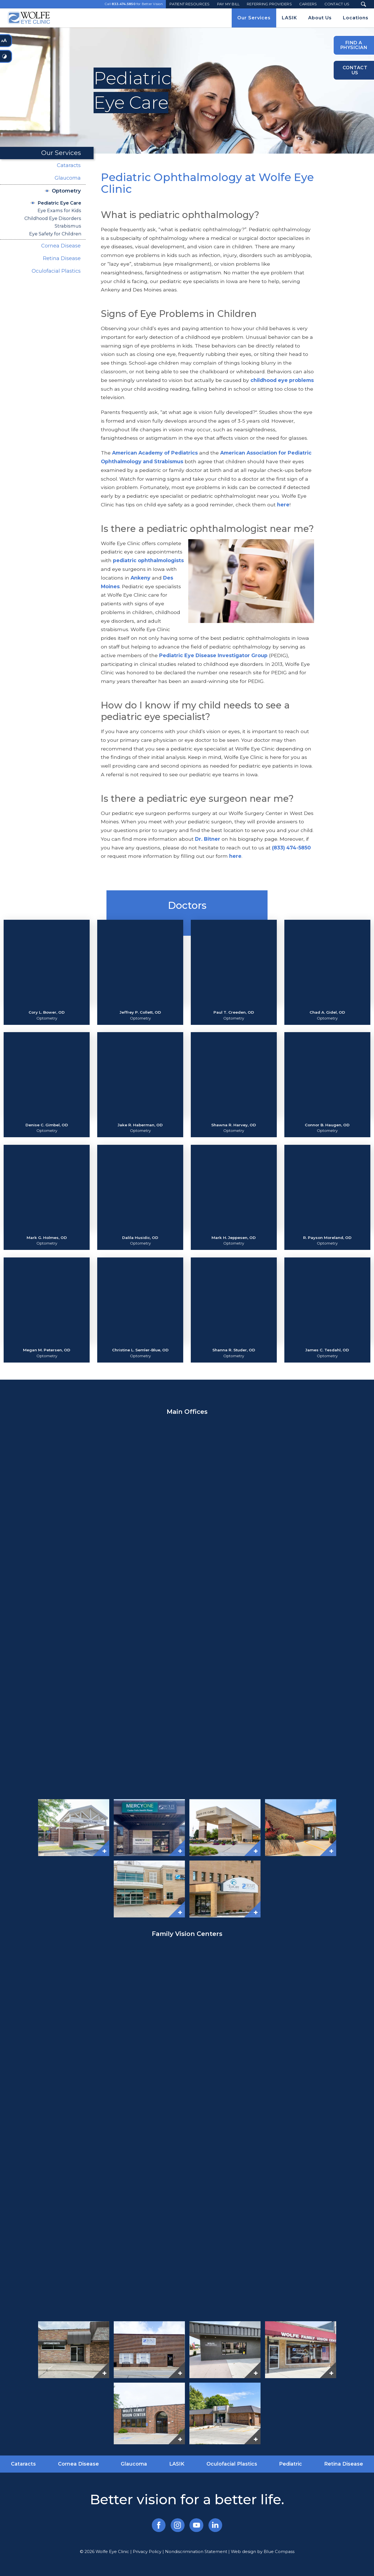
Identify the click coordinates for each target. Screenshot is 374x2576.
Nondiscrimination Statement (196, 2551)
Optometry (66, 191)
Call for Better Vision (134, 4)
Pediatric (290, 2464)
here (283, 505)
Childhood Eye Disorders (52, 218)
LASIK (176, 2464)
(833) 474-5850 (291, 848)
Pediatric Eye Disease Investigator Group (213, 655)
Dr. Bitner (207, 839)
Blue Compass (279, 2551)
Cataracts (69, 165)
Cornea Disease (61, 246)
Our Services (61, 153)
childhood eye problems (282, 380)
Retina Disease (62, 258)
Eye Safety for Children (55, 234)
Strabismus (68, 226)
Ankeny (140, 578)
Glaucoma (68, 178)
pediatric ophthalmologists (148, 560)
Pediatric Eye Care (59, 203)
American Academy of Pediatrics (155, 453)
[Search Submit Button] (363, 4)
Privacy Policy (147, 2551)
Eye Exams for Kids (59, 210)
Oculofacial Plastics (56, 271)
